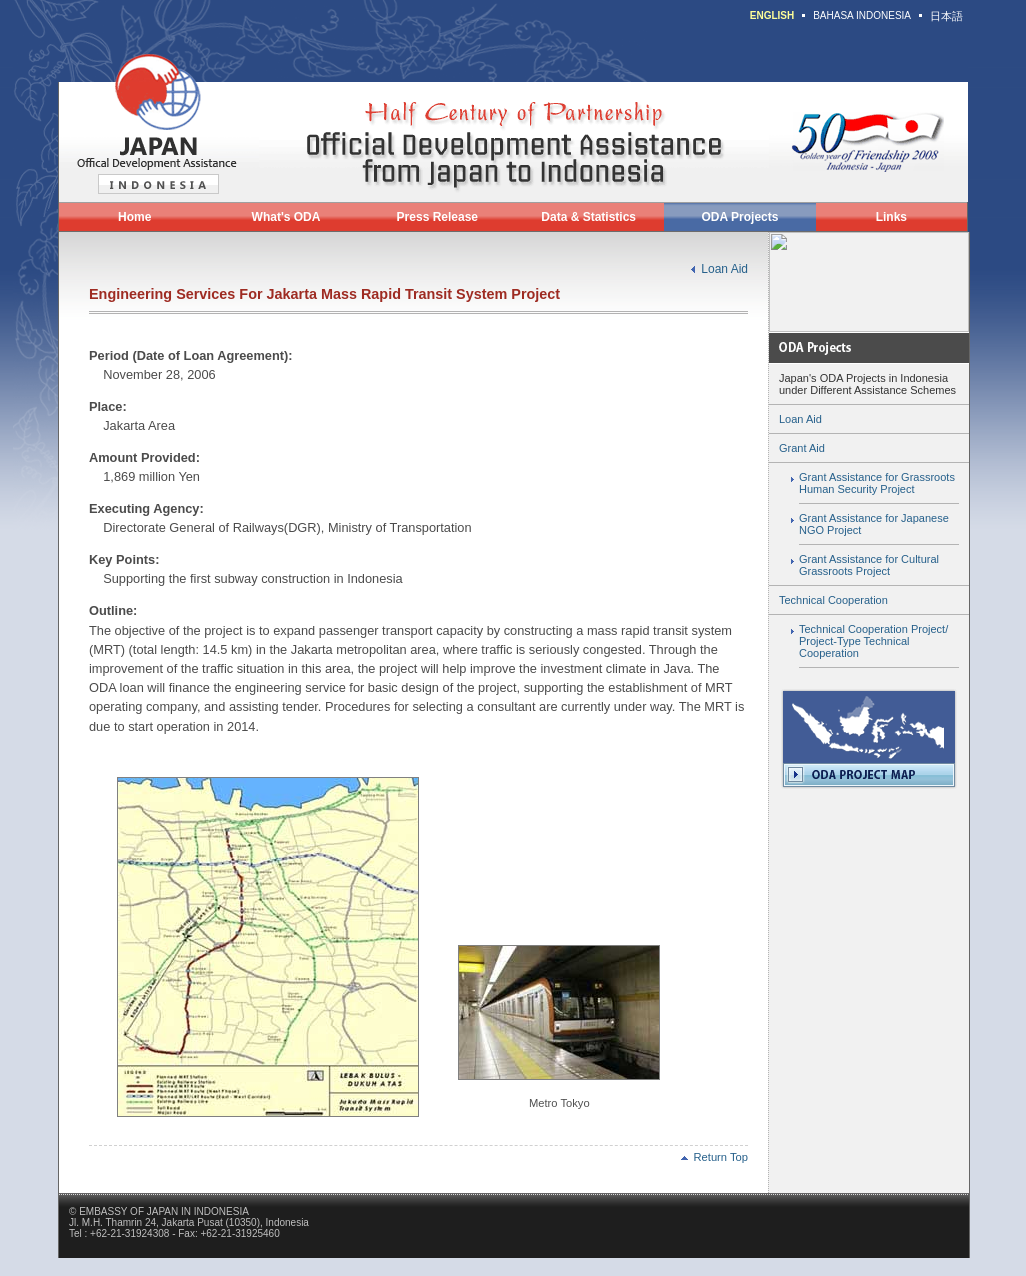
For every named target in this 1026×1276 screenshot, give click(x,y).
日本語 (946, 16)
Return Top (714, 1157)
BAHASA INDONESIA (862, 15)
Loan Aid (724, 269)
